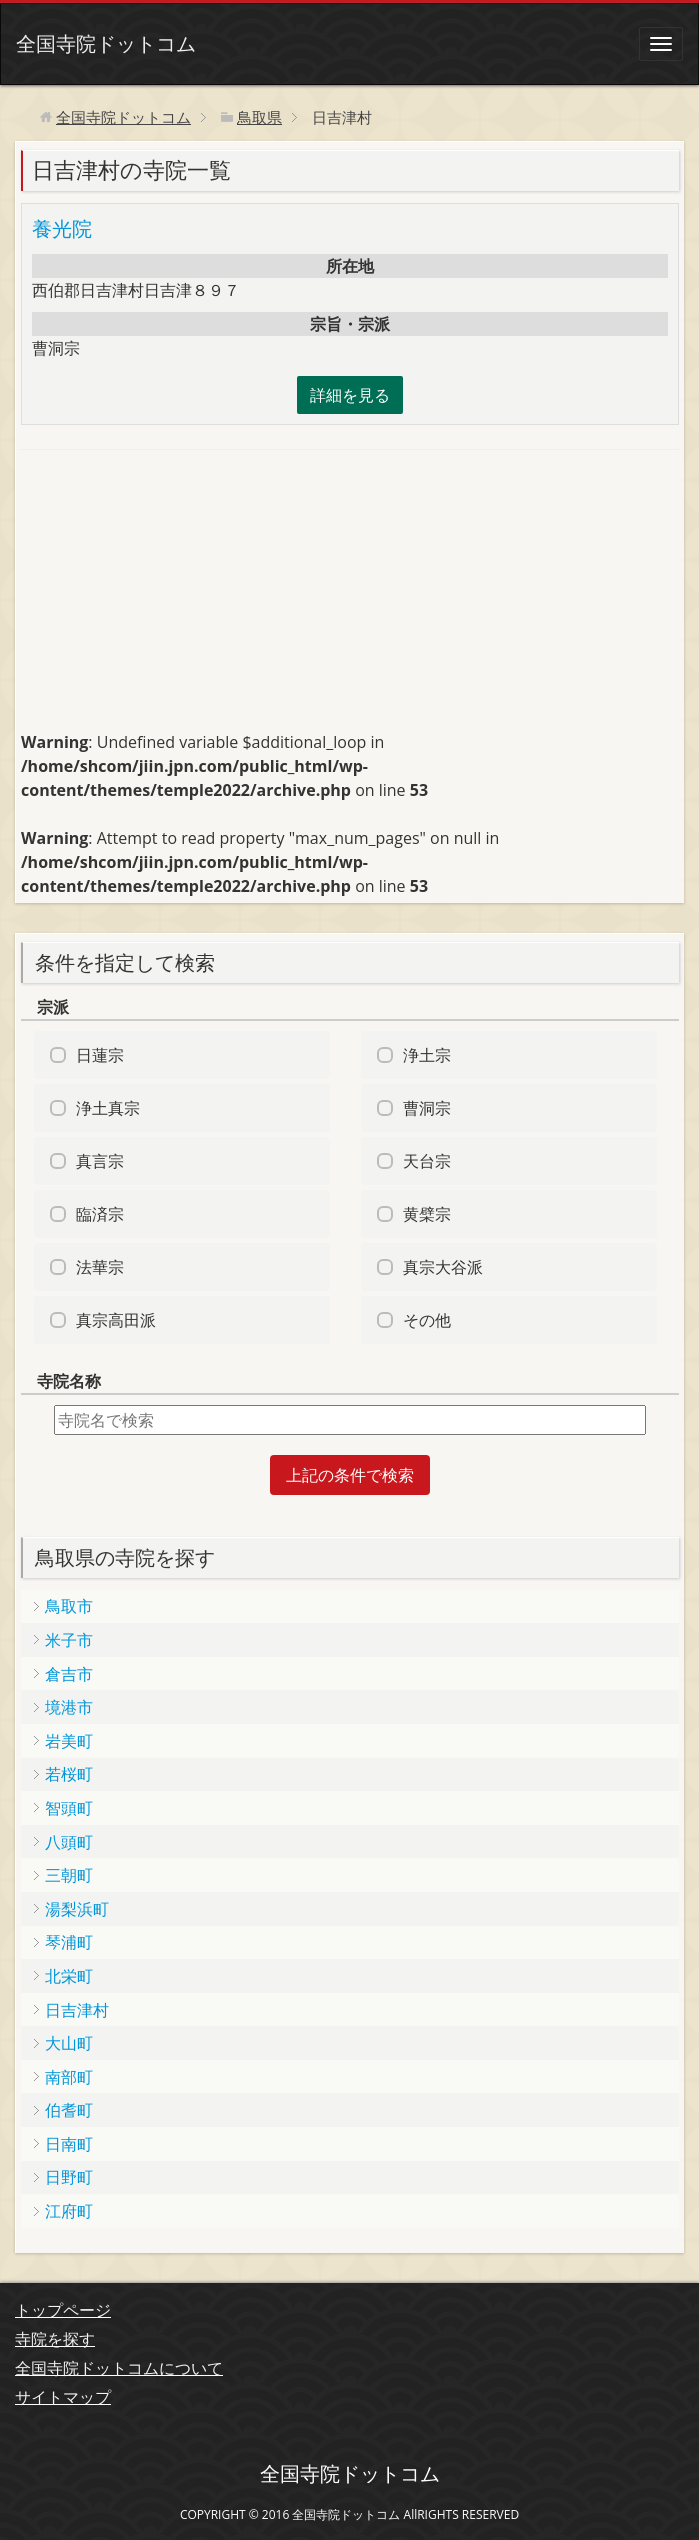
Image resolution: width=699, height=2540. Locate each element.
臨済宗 (100, 1214)
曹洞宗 (427, 1108)
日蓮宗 (100, 1055)
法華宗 (100, 1267)
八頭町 (69, 1842)
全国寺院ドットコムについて (119, 2368)
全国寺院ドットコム (106, 43)
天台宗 (427, 1161)
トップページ (63, 2310)
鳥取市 (69, 1606)
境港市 (69, 1707)
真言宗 (100, 1161)
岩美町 (69, 1741)
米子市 (69, 1640)
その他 (427, 1320)
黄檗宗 (427, 1214)
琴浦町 (69, 1942)
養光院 (62, 228)
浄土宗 (427, 1055)
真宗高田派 (116, 1320)
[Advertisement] (171, 599)
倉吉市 (69, 1674)
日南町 (69, 2144)
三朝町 (69, 1875)
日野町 (69, 2177)
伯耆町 (69, 2110)
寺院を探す (55, 2339)
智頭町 (69, 1808)
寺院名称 (69, 1381)
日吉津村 (77, 2010)
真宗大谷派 (443, 1267)
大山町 (69, 2043)
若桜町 (69, 1774)
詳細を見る (350, 395)
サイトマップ (63, 2397)
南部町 (69, 2077)
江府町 (69, 2211)
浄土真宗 (108, 1108)
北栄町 (69, 1976)
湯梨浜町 (77, 1909)
